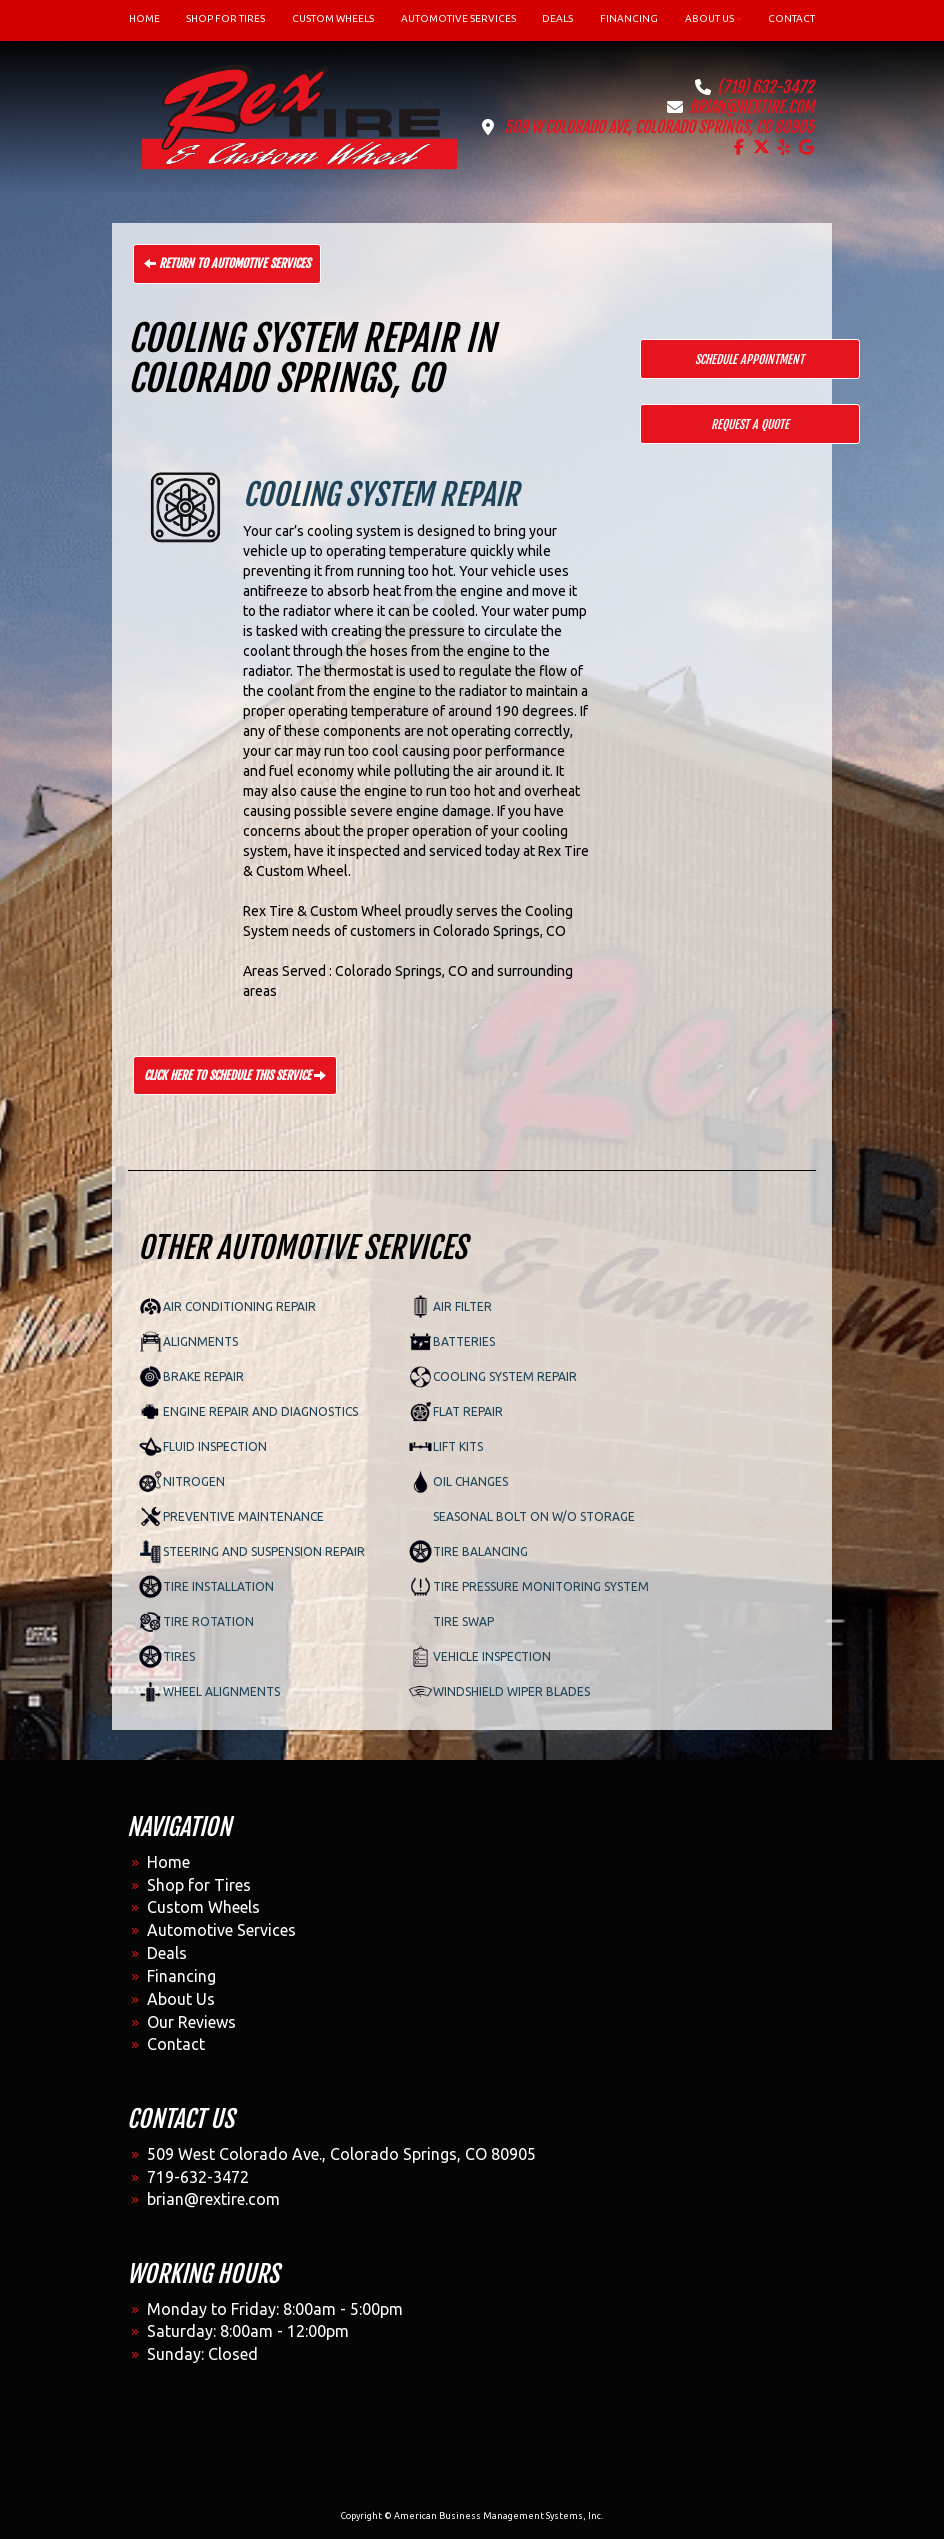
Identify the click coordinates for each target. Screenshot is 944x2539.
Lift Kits (458, 1446)
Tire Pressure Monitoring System (541, 1586)
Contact (176, 2044)
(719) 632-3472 (765, 87)
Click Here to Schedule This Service (235, 1075)
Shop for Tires (199, 1885)
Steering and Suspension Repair (264, 1551)
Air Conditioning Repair (239, 1306)
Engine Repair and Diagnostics (260, 1411)
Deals (167, 1953)
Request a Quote (750, 424)
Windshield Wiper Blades (511, 1691)
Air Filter (462, 1306)
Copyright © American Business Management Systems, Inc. (472, 2516)
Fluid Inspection (215, 1446)
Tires (179, 1656)
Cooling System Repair (505, 1376)
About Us (181, 1999)
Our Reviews (191, 2022)
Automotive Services (221, 1930)
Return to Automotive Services (227, 263)
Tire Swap (463, 1621)
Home (168, 1862)
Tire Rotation (208, 1621)
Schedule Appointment (749, 359)
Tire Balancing (480, 1551)
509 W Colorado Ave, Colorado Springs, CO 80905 (659, 127)
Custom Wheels (203, 1907)
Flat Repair (468, 1411)
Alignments (200, 1341)
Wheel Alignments (221, 1691)
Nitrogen (194, 1481)
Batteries (464, 1341)
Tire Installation (218, 1586)
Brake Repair (203, 1376)
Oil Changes (470, 1481)
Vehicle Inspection (492, 1656)
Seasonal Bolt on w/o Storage (534, 1516)
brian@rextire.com (751, 107)
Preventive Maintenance (243, 1516)
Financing (181, 1976)
